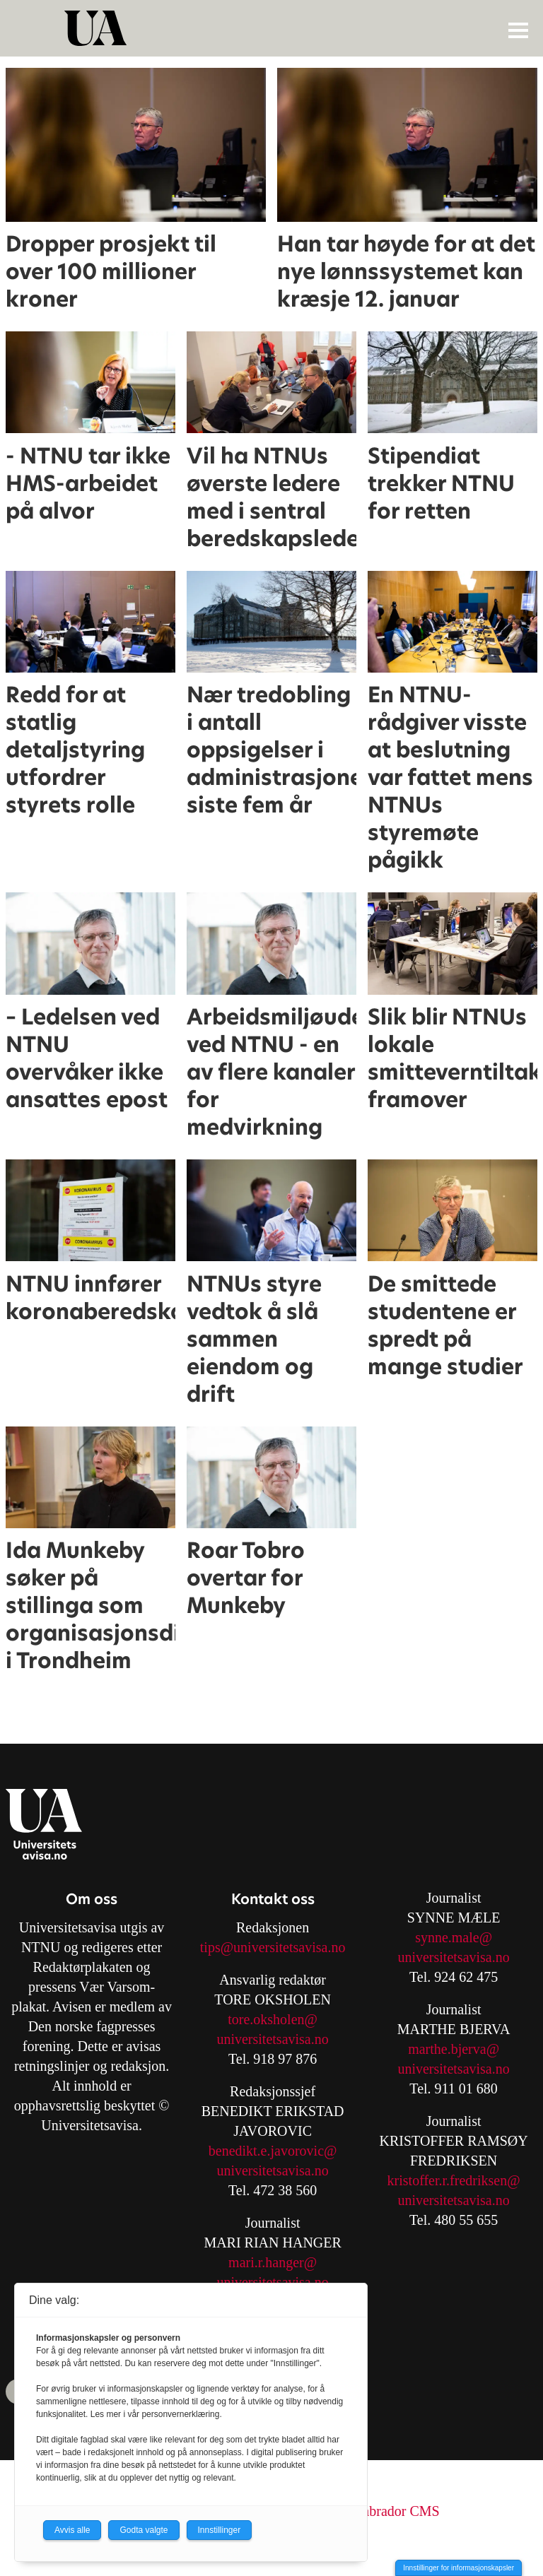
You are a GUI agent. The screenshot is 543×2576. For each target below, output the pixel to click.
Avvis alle (72, 2530)
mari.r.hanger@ (272, 2262)
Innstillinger (219, 2530)
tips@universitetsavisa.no (273, 1947)
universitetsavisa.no (272, 2039)
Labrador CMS (397, 2511)
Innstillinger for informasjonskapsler (458, 2568)
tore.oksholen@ (272, 2019)
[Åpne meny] (518, 29)
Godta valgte (143, 2530)
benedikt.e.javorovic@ (273, 2150)
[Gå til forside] (273, 28)
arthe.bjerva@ (459, 2049)
